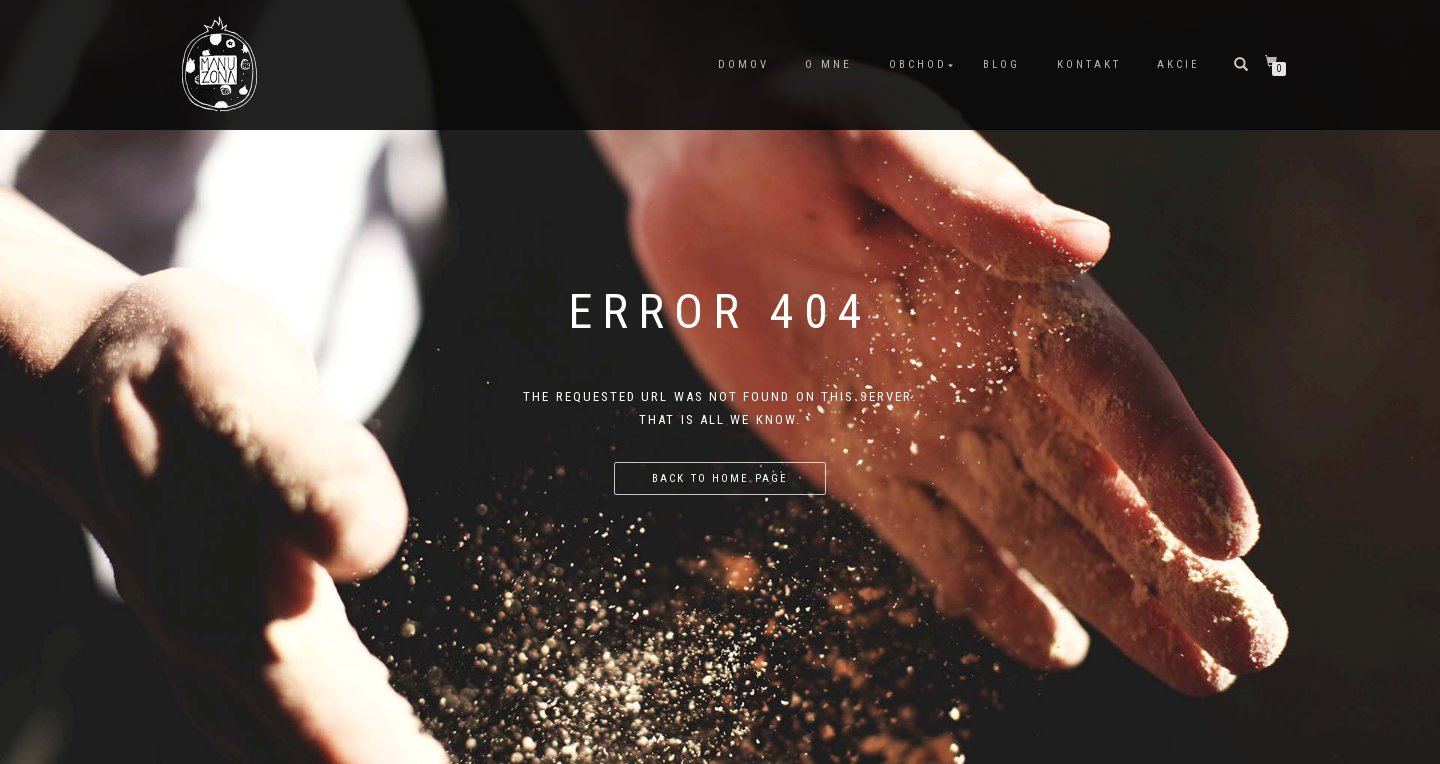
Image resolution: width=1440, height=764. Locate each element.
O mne (828, 64)
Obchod (918, 64)
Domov (743, 64)
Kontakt (1089, 64)
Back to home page (719, 478)
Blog (1001, 64)
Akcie (1178, 64)
